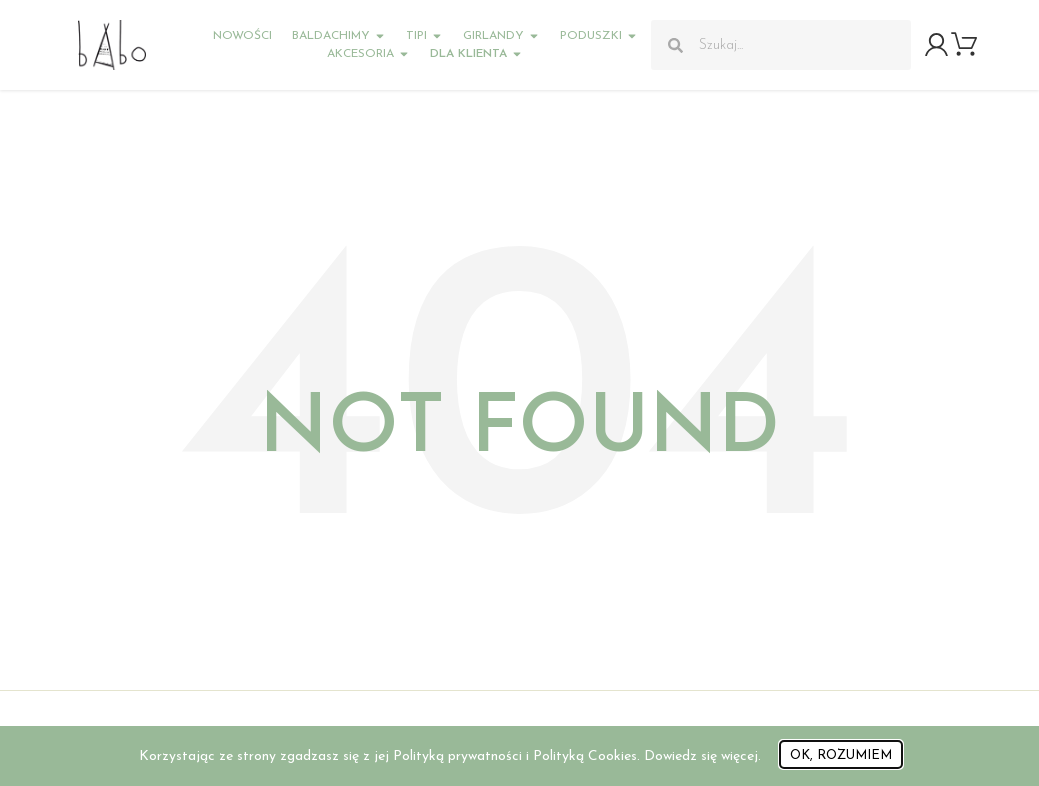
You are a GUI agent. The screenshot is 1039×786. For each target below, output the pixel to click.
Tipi (424, 36)
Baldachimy (339, 36)
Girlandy (501, 36)
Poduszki (599, 36)
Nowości (242, 36)
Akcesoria (368, 54)
